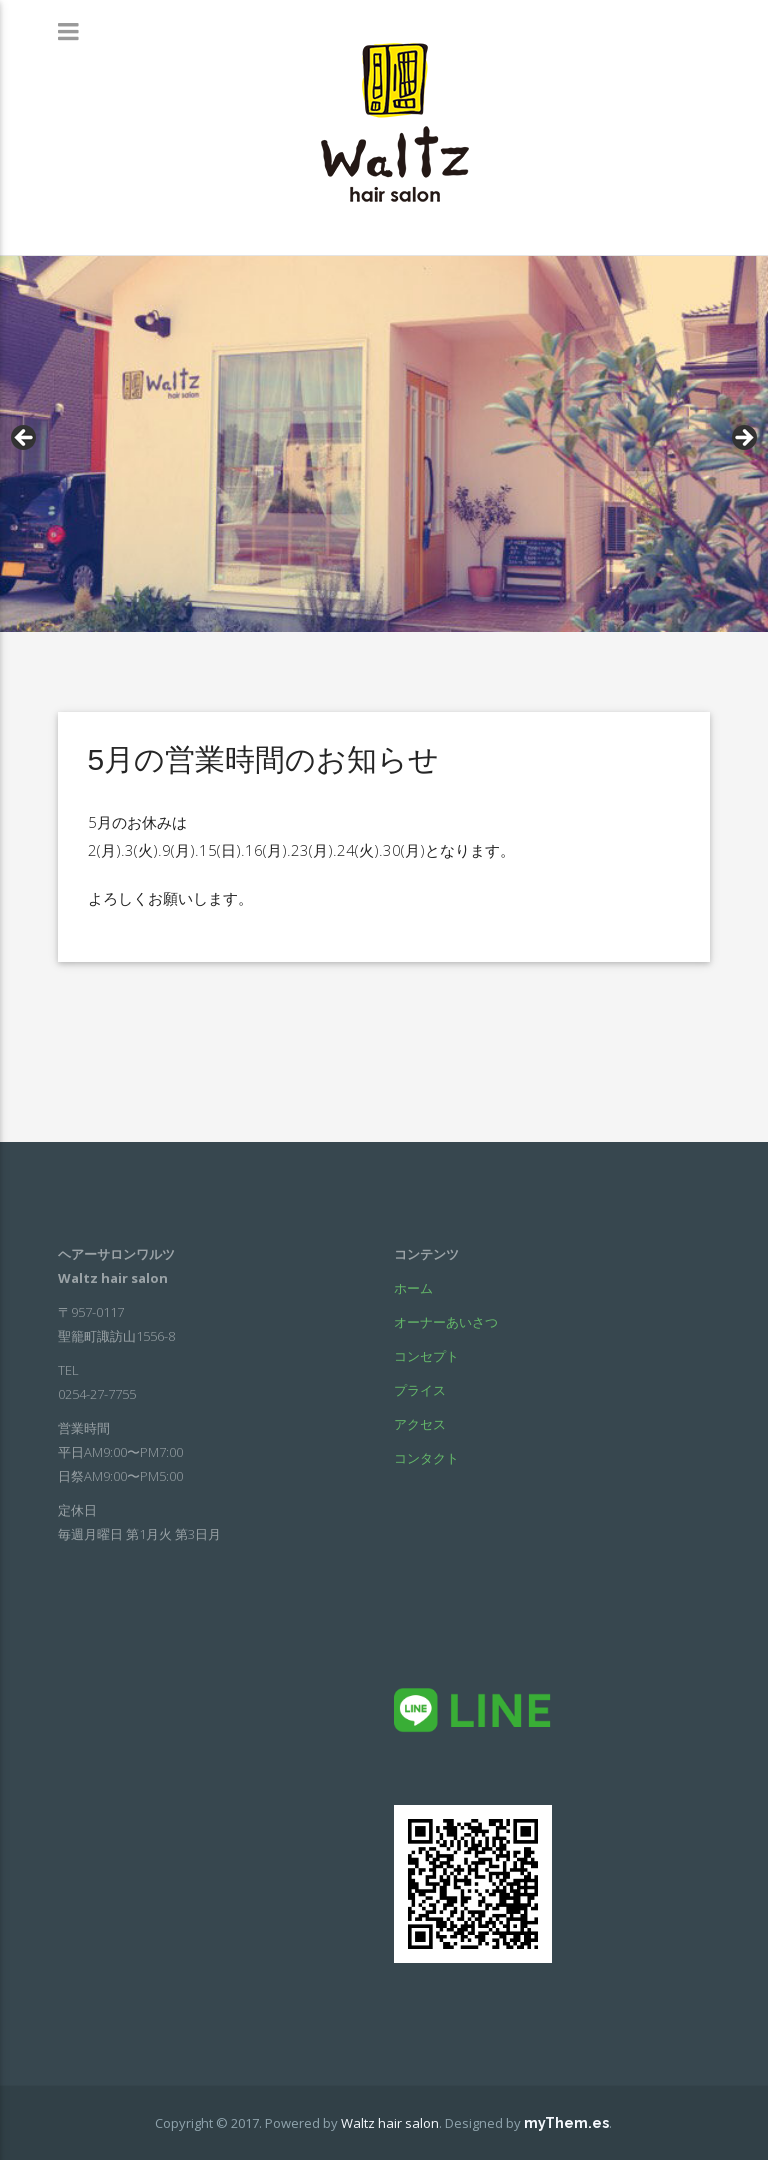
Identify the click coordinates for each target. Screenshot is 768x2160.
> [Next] (743, 439)
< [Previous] (25, 439)
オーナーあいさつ (446, 1322)
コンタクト (426, 1458)
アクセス (420, 1424)
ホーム (413, 1288)
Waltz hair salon (390, 2123)
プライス (420, 1390)
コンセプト (426, 1356)
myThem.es (566, 2123)
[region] (384, 444)
